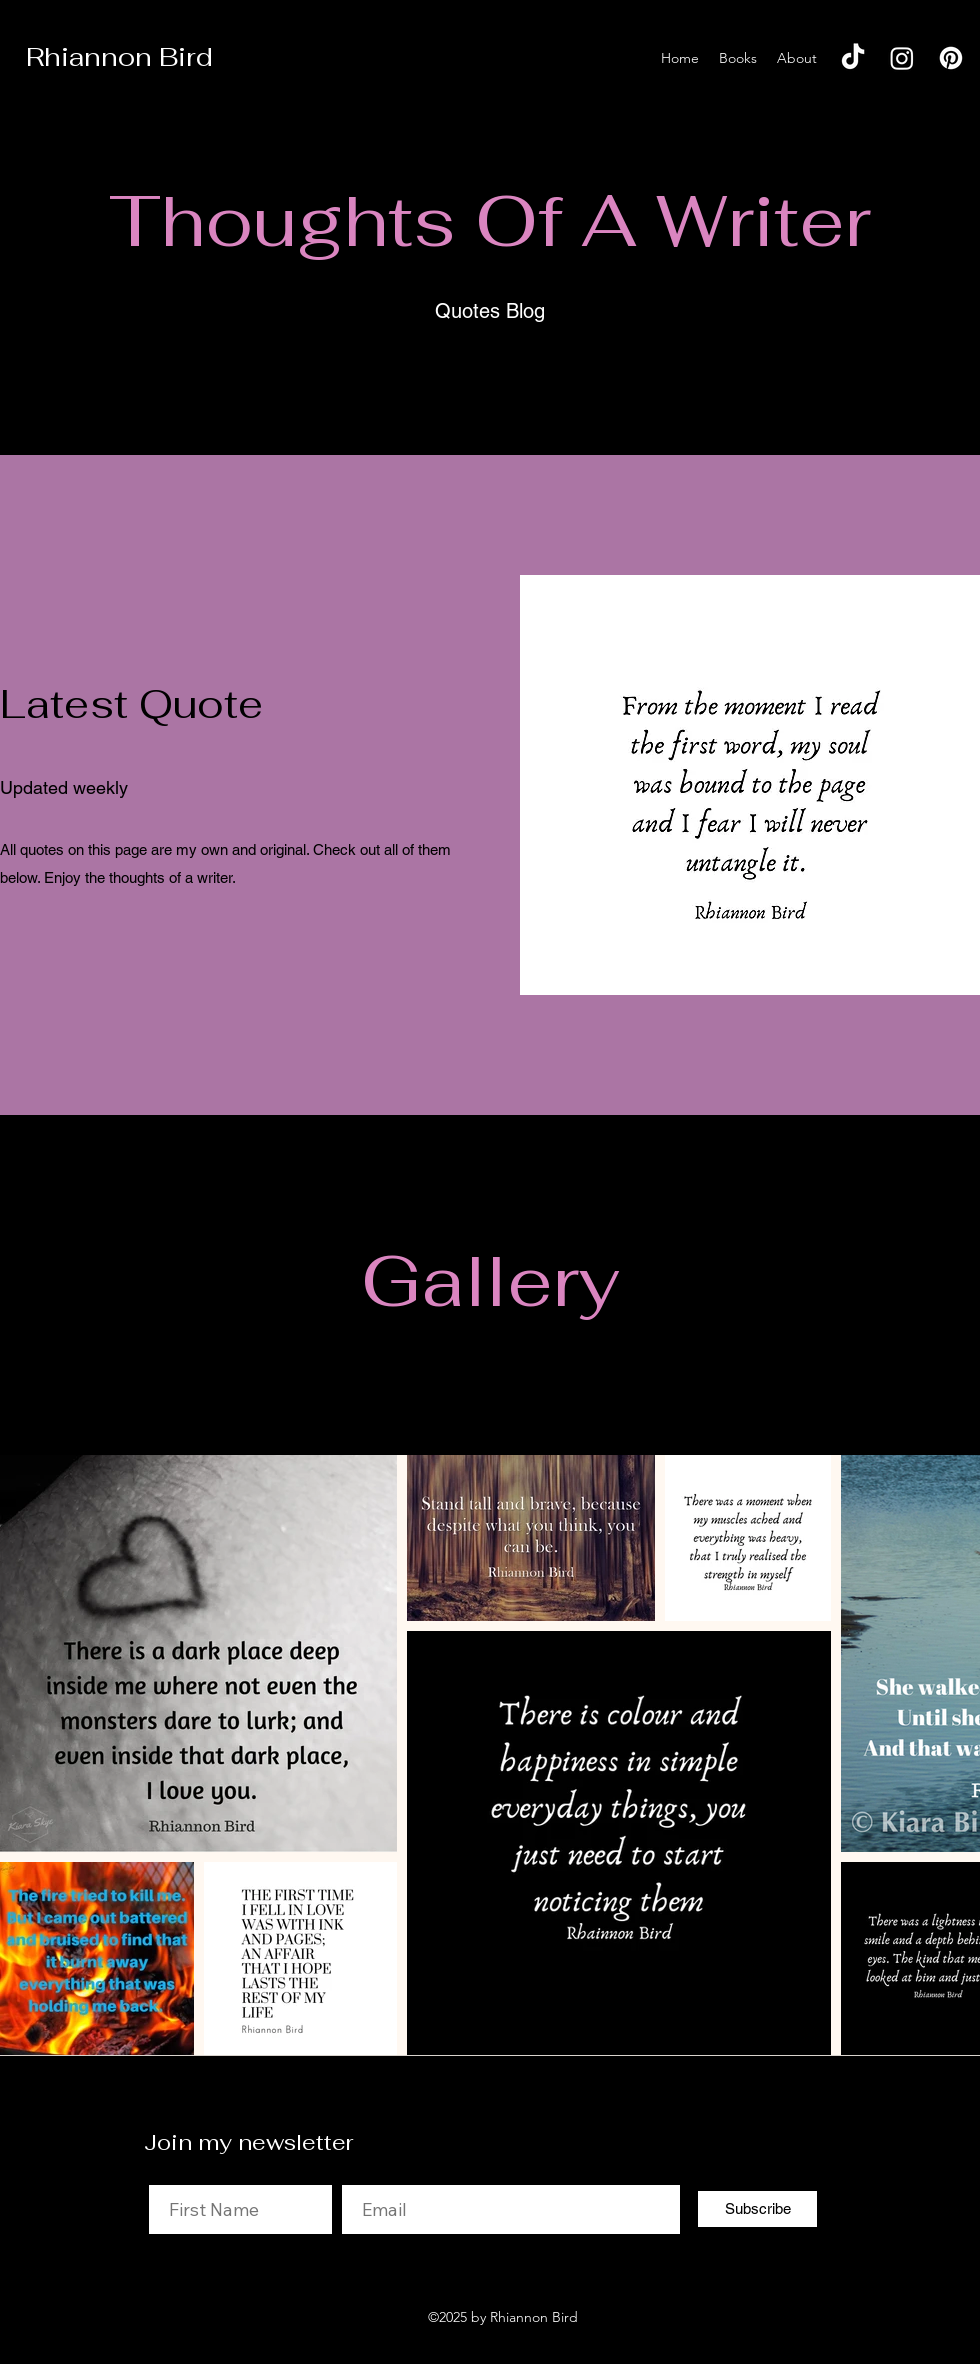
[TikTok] (853, 58)
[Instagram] (902, 58)
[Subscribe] (757, 2209)
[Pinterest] (951, 58)
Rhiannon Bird (119, 57)
